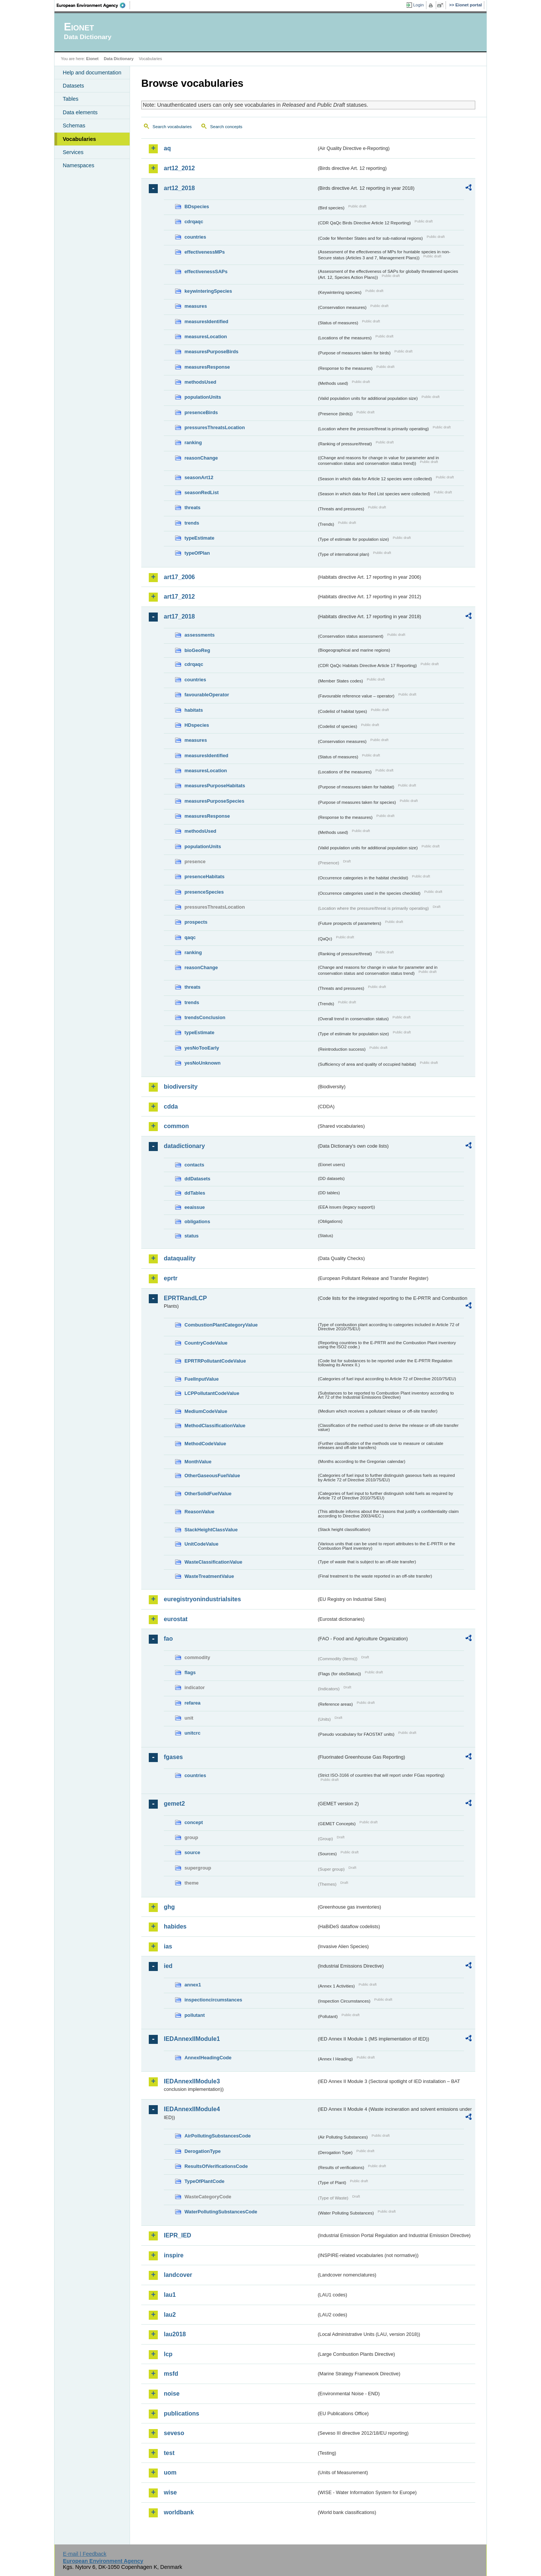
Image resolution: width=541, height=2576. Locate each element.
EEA (93, 5)
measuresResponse (207, 367)
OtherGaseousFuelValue (212, 1475)
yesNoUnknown (202, 1063)
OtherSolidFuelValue (207, 1493)
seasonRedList (201, 492)
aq (167, 148)
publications (181, 2413)
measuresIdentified (206, 321)
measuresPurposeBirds (211, 351)
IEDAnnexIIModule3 (192, 2081)
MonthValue (198, 1461)
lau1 (170, 2295)
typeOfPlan (197, 553)
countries (195, 237)
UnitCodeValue (201, 1544)
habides (175, 1926)
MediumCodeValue (205, 1411)
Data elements (80, 112)
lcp (168, 2354)
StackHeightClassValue (211, 1529)
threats (192, 507)
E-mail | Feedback (84, 2554)
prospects (195, 922)
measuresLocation (205, 336)
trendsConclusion (204, 1017)
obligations (197, 1221)
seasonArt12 (198, 477)
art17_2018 (179, 616)
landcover (178, 2275)
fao (168, 1638)
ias (168, 1946)
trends (191, 523)
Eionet (92, 58)
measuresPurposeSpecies (214, 801)
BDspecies (196, 206)
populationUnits (202, 397)
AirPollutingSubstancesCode (217, 2136)
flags (190, 1672)
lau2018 (175, 2334)
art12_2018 (179, 188)
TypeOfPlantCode (204, 2181)
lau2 (170, 2314)
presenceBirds (201, 412)
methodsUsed (200, 382)
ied (168, 1966)
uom (170, 2472)
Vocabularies (79, 139)
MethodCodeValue (205, 1443)
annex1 (192, 1985)
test (169, 2453)
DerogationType (202, 2151)
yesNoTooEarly (201, 1048)
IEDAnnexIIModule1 (192, 2039)
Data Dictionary (118, 58)
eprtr (170, 1278)
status (191, 1236)
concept (193, 1822)
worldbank (179, 2512)
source (192, 1852)
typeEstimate (199, 538)
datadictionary (184, 1146)
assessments (199, 635)
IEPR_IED (177, 2235)
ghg (169, 1907)
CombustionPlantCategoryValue (221, 1325)
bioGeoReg (197, 650)
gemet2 (174, 1803)
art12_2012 (179, 168)
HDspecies (196, 725)
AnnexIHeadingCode (207, 2057)
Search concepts (226, 126)
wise (170, 2492)
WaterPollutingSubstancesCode (220, 2211)
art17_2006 (179, 577)
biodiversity (181, 1086)
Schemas (74, 126)
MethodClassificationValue (214, 1425)
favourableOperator (206, 694)
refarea (192, 1703)
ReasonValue (199, 1511)
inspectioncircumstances (213, 2000)
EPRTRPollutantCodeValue (215, 1361)
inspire (173, 2255)
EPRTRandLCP (185, 1298)
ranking (193, 442)
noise (172, 2393)
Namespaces (78, 165)
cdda (171, 1106)
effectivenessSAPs (206, 271)
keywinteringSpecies (208, 291)
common (176, 1126)
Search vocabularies (172, 126)
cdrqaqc (193, 221)
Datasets (73, 86)
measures (195, 306)
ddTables (194, 1193)
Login (418, 5)
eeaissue (194, 1207)
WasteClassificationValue (213, 1562)
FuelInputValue (201, 1379)
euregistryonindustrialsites (202, 1599)
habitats (193, 710)
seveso (174, 2433)
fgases (173, 1757)
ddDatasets (197, 1178)
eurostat (175, 1619)
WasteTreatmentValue (209, 1576)
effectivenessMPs (204, 252)
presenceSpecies (204, 892)
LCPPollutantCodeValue (211, 1393)
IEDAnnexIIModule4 (192, 2109)
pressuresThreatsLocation (214, 427)
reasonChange (201, 458)
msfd (171, 2373)
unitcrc (192, 1733)
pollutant (194, 2015)
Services (73, 152)
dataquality (179, 1258)
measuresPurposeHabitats (214, 785)
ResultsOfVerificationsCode (216, 2166)
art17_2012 (179, 596)
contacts (194, 1165)
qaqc (190, 937)
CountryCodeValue (205, 1343)
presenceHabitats (204, 876)
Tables (71, 99)
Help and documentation (92, 73)
